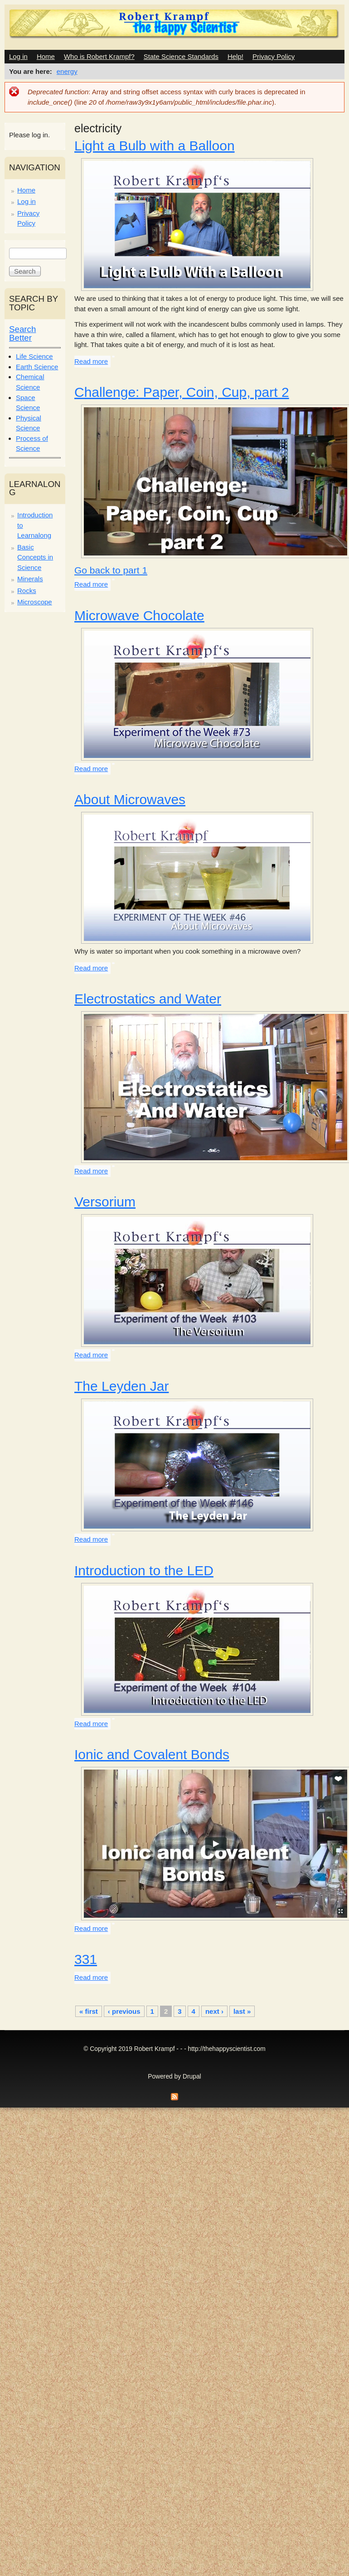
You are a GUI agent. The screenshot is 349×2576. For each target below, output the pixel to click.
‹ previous (124, 2011)
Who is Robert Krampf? (99, 56)
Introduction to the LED (143, 1570)
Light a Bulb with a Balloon (154, 145)
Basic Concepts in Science (35, 557)
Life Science (34, 356)
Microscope (34, 602)
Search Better (22, 333)
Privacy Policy (273, 56)
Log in (18, 56)
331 (85, 1959)
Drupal (192, 2076)
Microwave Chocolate (139, 615)
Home (46, 56)
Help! (235, 56)
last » (242, 2011)
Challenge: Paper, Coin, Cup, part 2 (181, 392)
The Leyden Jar (121, 1386)
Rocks (26, 590)
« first (88, 2011)
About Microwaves (129, 799)
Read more (91, 361)
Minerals (30, 579)
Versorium (105, 1201)
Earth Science (37, 367)
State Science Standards (181, 56)
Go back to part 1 (110, 570)
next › (214, 2011)
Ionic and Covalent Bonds (151, 1754)
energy (67, 71)
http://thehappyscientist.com (227, 2048)
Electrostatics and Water (147, 998)
